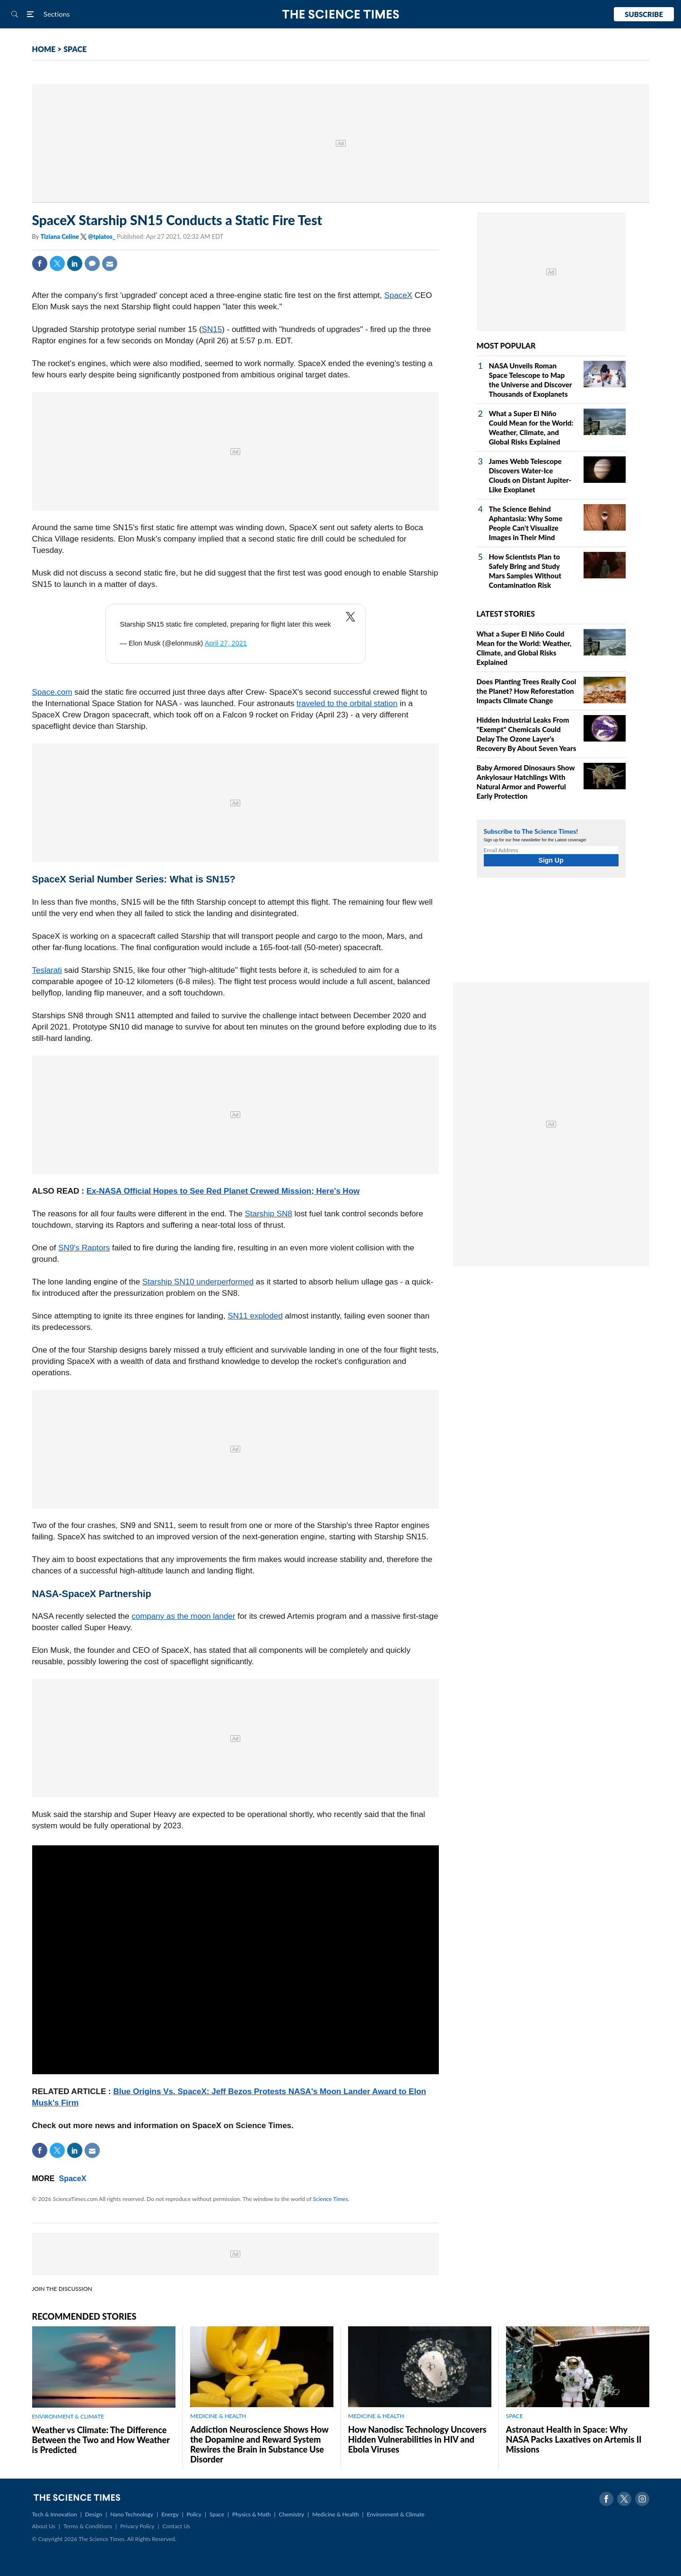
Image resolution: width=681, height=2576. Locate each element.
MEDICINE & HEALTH (218, 2415)
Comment (92, 263)
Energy (169, 2514)
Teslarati (47, 970)
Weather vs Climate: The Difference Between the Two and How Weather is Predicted (101, 2440)
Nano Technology (131, 2514)
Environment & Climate (396, 2514)
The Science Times (340, 14)
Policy (194, 2514)
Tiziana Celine (60, 236)
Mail (109, 263)
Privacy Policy (137, 2526)
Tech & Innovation (54, 2514)
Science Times (330, 2198)
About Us (43, 2526)
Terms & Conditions (87, 2526)
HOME (44, 48)
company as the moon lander (183, 1616)
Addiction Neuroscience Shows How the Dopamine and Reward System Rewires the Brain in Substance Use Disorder (259, 2444)
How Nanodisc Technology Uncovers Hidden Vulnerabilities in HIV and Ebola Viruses (417, 2439)
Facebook (39, 263)
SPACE (75, 48)
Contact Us (176, 2526)
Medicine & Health (335, 2514)
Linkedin (74, 263)
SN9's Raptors (84, 1247)
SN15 (212, 329)
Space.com (52, 692)
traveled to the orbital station (347, 703)
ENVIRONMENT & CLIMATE (68, 2416)
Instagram (642, 2499)
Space (217, 2514)
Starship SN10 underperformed (197, 1281)
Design (93, 2514)
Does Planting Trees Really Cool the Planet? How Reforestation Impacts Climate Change (526, 691)
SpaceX (398, 295)
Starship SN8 (268, 1213)
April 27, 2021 (226, 643)
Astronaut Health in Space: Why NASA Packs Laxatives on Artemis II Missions (574, 2439)
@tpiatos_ (101, 236)
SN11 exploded (254, 1315)
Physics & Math (251, 2514)
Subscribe (644, 14)
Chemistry (291, 2514)
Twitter (57, 263)
